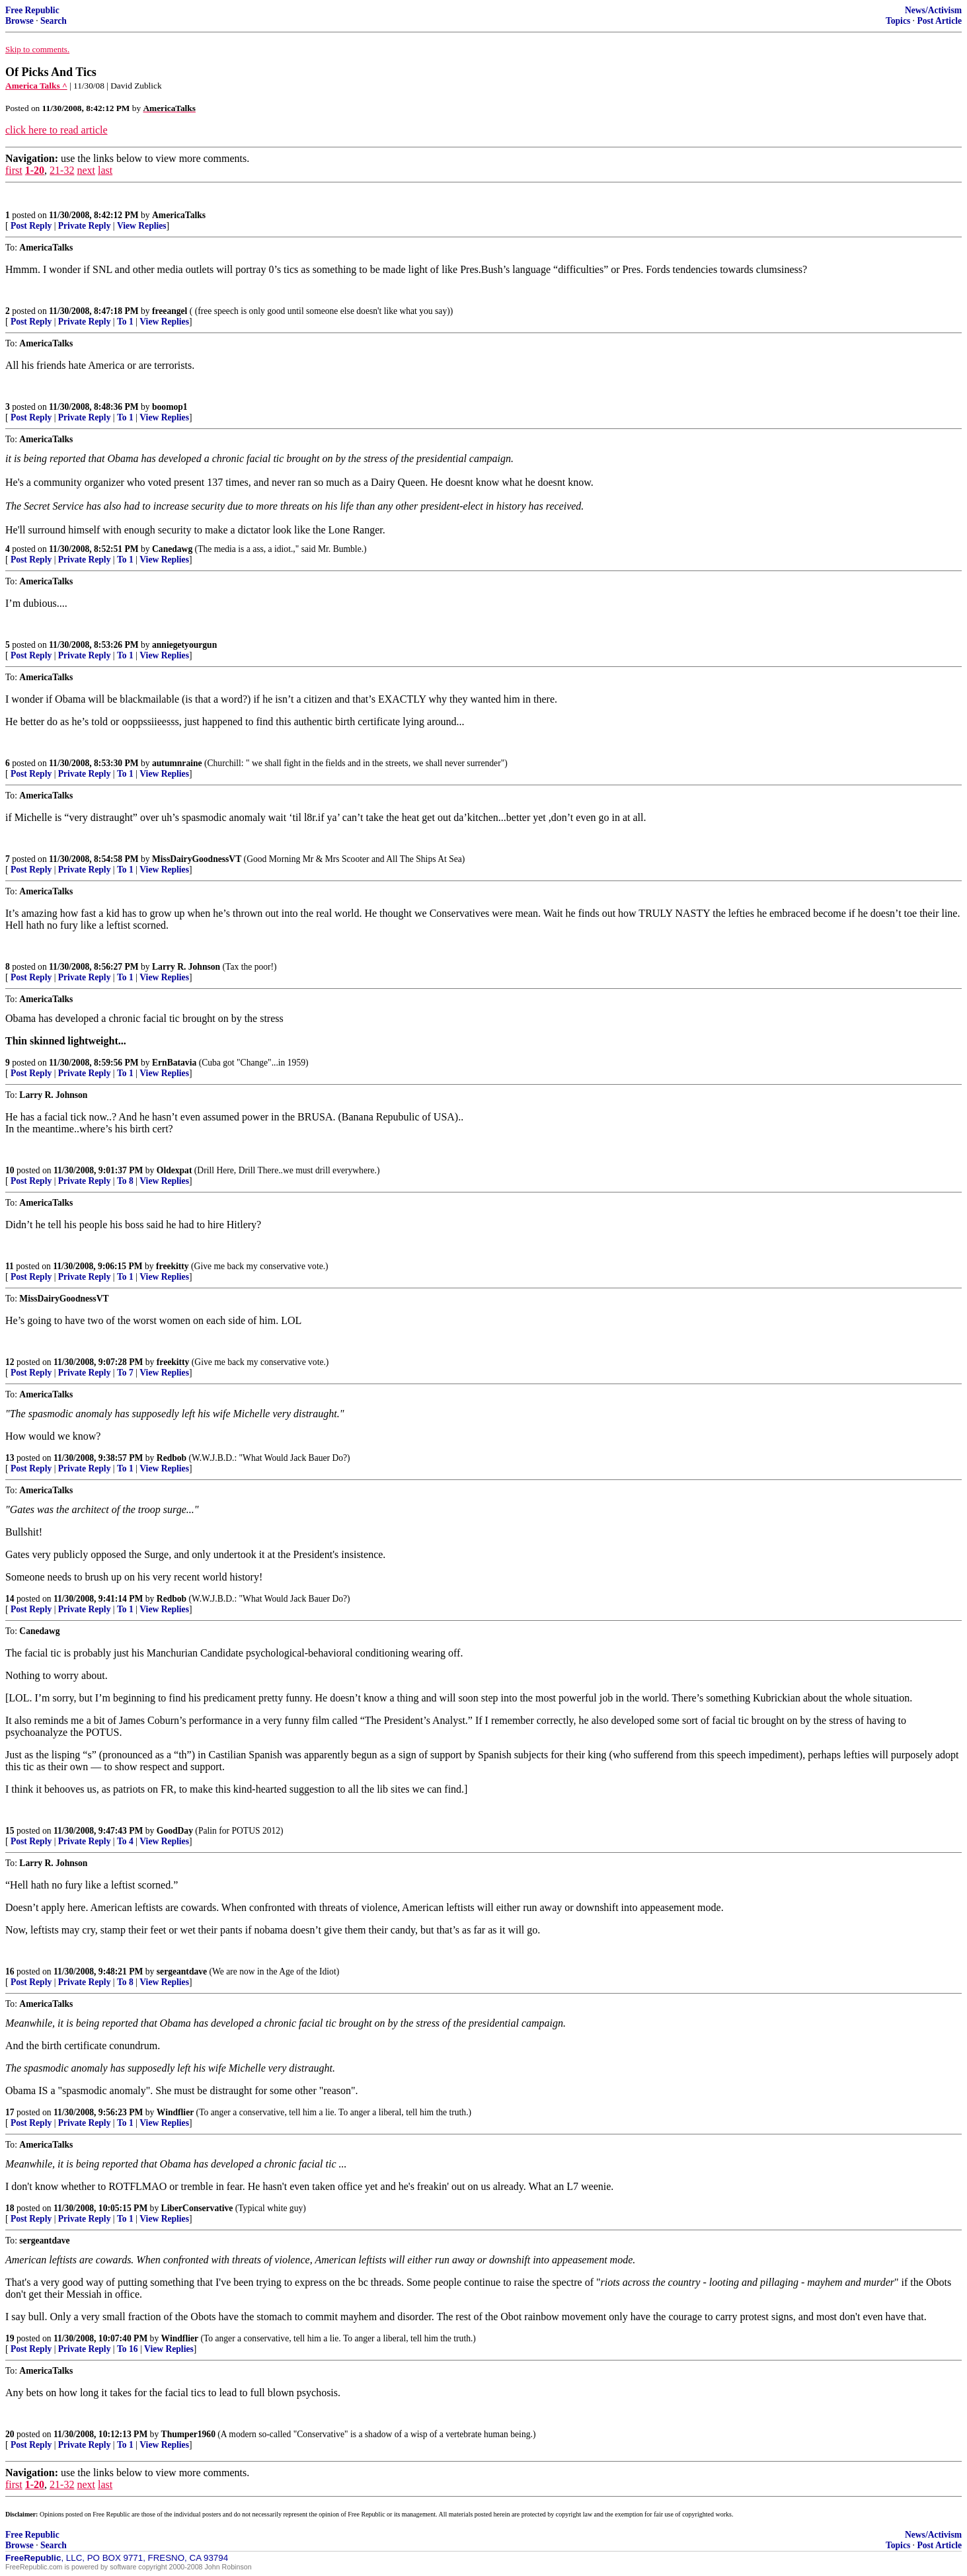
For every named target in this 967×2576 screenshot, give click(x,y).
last (105, 170)
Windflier (175, 2112)
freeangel (169, 311)
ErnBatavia (174, 1063)
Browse (19, 21)
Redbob (171, 1458)
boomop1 (170, 407)
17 (10, 2112)
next (86, 170)
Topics (898, 21)
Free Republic (32, 10)
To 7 (125, 1373)
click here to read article (56, 130)
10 (10, 1170)
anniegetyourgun (184, 645)
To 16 (127, 2349)
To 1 (125, 322)
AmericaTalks (179, 215)
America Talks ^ (36, 86)
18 (10, 2208)
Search (53, 21)
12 (10, 1362)
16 (10, 1971)
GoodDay (175, 1831)
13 (10, 1458)
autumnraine (177, 763)
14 (10, 1599)
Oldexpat (174, 1170)
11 (9, 1266)
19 (10, 2338)
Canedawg (172, 549)
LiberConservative (197, 2208)
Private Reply (84, 226)
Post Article (939, 21)
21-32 (62, 170)
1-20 (34, 170)
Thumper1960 (188, 2434)
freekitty (172, 1266)
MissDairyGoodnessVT (196, 859)
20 (10, 2434)
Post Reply (31, 226)
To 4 (125, 1841)
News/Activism (933, 10)
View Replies (142, 226)
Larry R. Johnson (186, 967)
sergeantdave (182, 1971)
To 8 (125, 1181)
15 (10, 1831)
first (13, 170)
